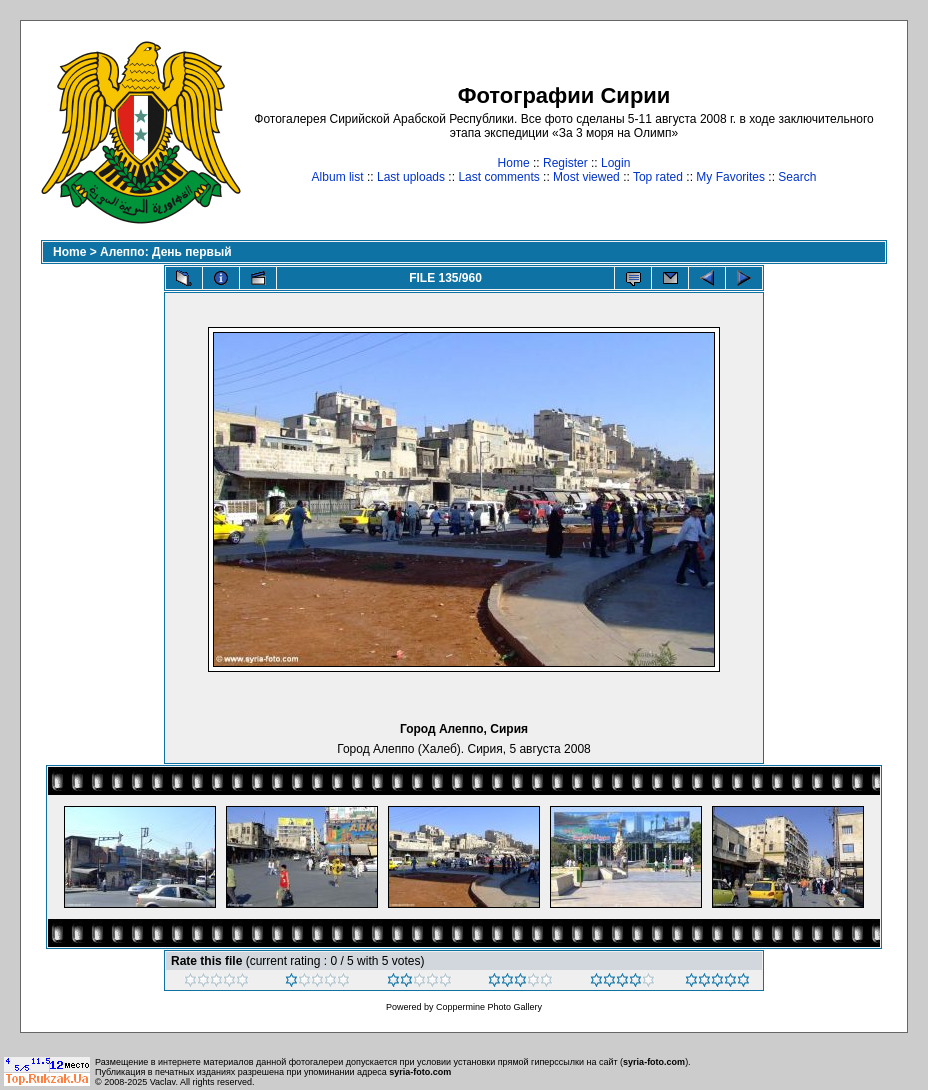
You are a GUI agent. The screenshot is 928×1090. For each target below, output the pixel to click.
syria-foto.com (654, 1062)
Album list (338, 177)
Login (615, 163)
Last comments (498, 177)
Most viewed (586, 177)
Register (565, 163)
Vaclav (163, 1082)
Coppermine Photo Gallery (489, 1007)
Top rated (658, 177)
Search (797, 177)
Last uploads (411, 177)
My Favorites (730, 177)
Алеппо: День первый (166, 252)
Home (514, 163)
